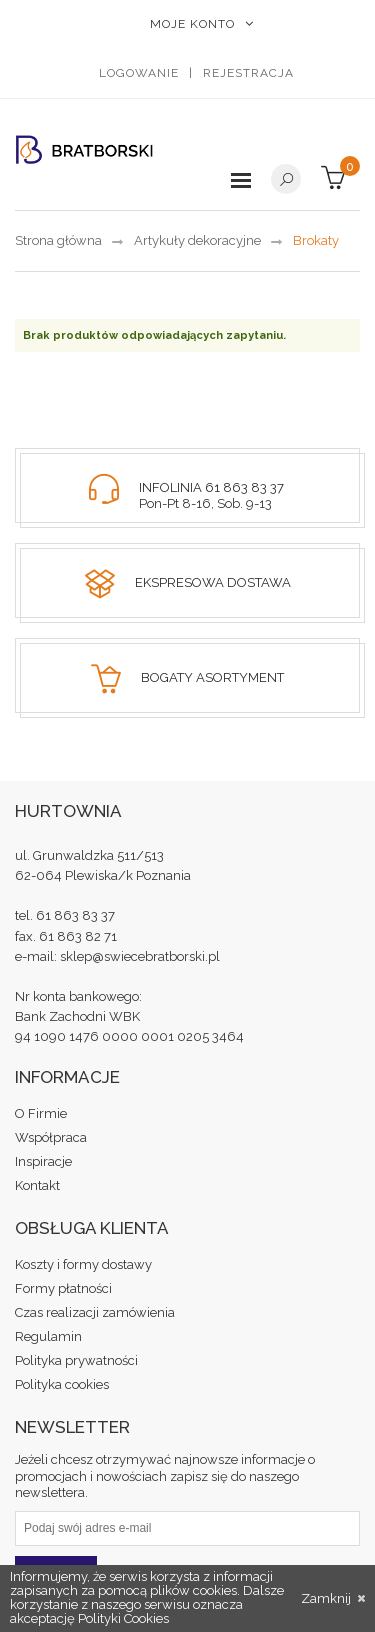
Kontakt (37, 1185)
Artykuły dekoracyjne (197, 240)
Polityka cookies (62, 1384)
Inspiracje (43, 1161)
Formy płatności (63, 1288)
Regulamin (48, 1336)
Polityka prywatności (76, 1360)
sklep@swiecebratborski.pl (140, 956)
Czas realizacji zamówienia (95, 1312)
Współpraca (51, 1137)
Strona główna (58, 240)
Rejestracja (248, 73)
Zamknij (333, 1599)
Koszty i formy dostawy (83, 1264)
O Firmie (41, 1113)
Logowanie (139, 73)
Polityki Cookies (123, 1618)
